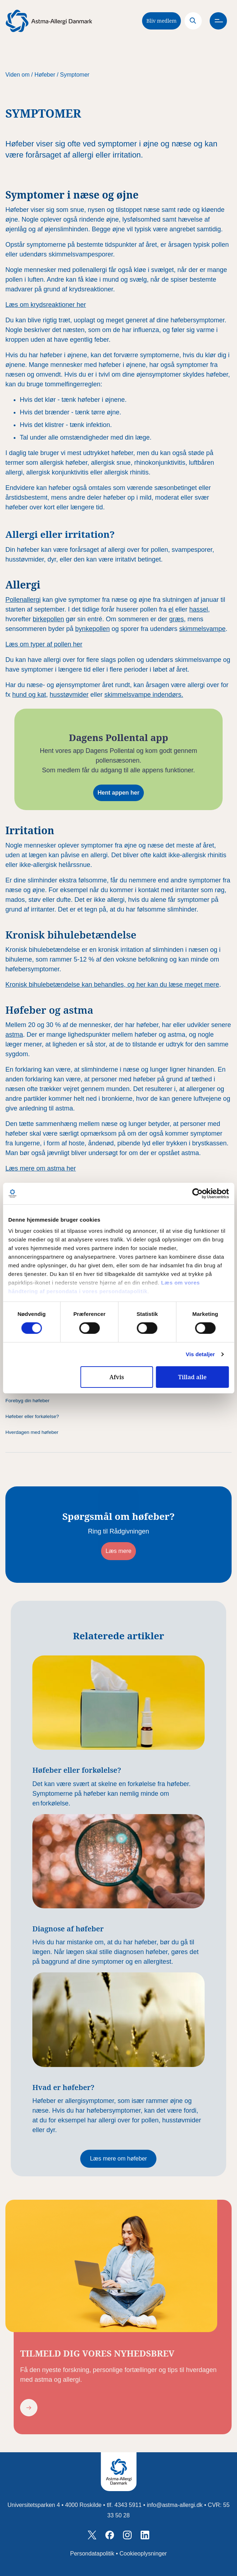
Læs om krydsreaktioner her (45, 304)
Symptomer (75, 75)
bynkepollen (92, 628)
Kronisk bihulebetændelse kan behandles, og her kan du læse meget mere (112, 984)
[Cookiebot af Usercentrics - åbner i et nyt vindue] (197, 1193)
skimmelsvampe (202, 628)
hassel (198, 609)
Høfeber (45, 75)
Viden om (17, 75)
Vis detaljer (200, 1354)
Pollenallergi (23, 599)
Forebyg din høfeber (27, 1400)
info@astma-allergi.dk (174, 2505)
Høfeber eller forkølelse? (32, 1416)
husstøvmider (69, 694)
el (170, 609)
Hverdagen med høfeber (31, 1432)
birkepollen (48, 619)
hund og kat (29, 694)
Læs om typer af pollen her (43, 644)
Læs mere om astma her (40, 1168)
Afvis (116, 1377)
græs (176, 619)
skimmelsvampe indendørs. (143, 694)
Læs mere (118, 1551)
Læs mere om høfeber (118, 2158)
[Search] (193, 20)
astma (14, 1034)
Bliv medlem (161, 20)
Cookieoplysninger (143, 2553)
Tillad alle (192, 1377)
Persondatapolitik (92, 2553)
